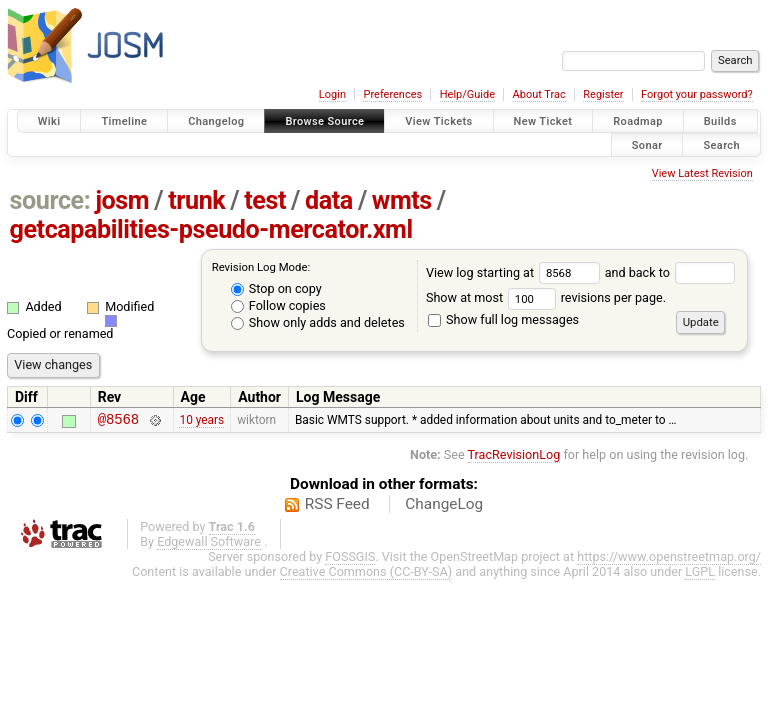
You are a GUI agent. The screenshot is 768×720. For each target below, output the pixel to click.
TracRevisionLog (514, 457)
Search (721, 144)
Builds (720, 121)
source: (50, 200)
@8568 (118, 421)
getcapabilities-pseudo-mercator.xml (211, 229)
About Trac (539, 94)
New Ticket (543, 121)
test (265, 200)
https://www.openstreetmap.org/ (669, 559)
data (329, 200)
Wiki (49, 121)
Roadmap (638, 121)
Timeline (124, 121)
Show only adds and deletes (318, 322)
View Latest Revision (702, 173)
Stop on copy (276, 288)
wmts (402, 200)
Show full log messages (503, 319)
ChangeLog (444, 507)
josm (122, 200)
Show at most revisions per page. (546, 297)
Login (332, 94)
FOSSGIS (350, 559)
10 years (201, 422)
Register (603, 94)
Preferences (392, 94)
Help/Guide (467, 94)
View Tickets (438, 121)
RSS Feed (337, 507)
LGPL (700, 574)
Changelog (216, 121)
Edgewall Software (209, 544)
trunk (196, 200)
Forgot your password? (697, 94)
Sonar (647, 144)
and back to (670, 272)
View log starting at (515, 272)
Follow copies (278, 305)
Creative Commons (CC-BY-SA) (366, 574)
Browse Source (324, 121)
